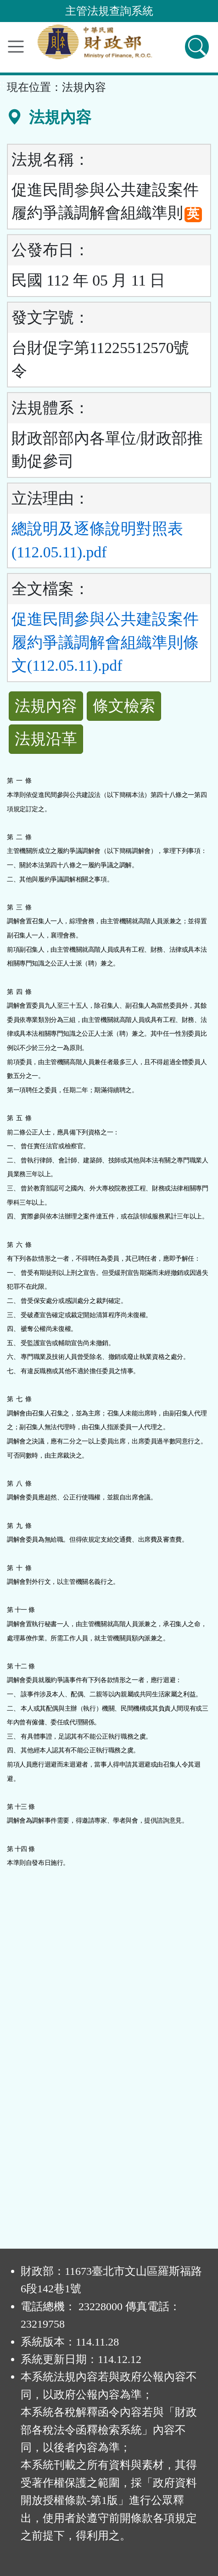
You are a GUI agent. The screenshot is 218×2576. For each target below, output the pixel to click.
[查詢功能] (197, 47)
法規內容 (46, 705)
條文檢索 (124, 705)
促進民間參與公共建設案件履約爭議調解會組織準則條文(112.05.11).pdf (105, 642)
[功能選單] (15, 46)
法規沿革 (46, 738)
